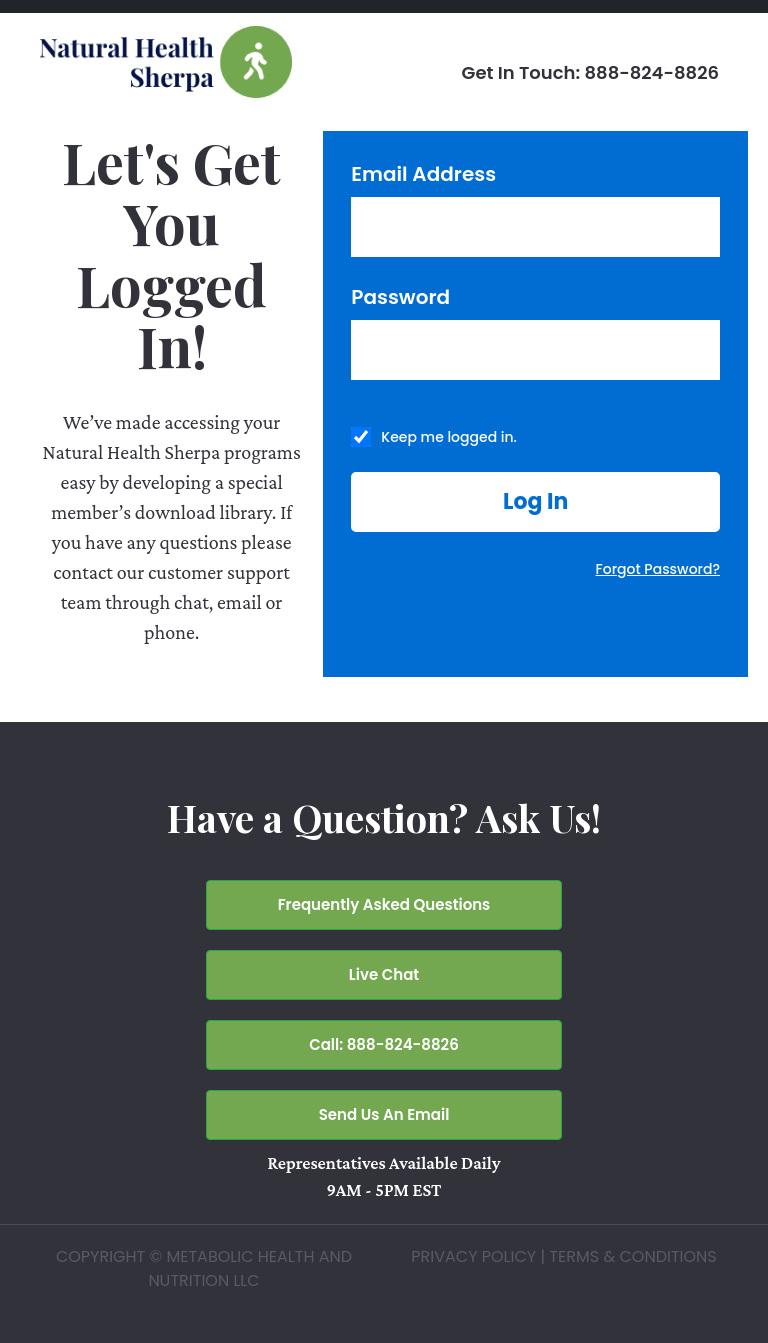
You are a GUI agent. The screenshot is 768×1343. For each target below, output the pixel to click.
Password (400, 297)
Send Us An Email (384, 1114)
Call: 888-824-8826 (384, 1044)
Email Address (423, 174)
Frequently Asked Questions (384, 904)
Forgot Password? (658, 569)
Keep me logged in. (449, 437)
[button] (535, 502)
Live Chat (384, 974)
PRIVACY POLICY (473, 1256)
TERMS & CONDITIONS (632, 1256)
